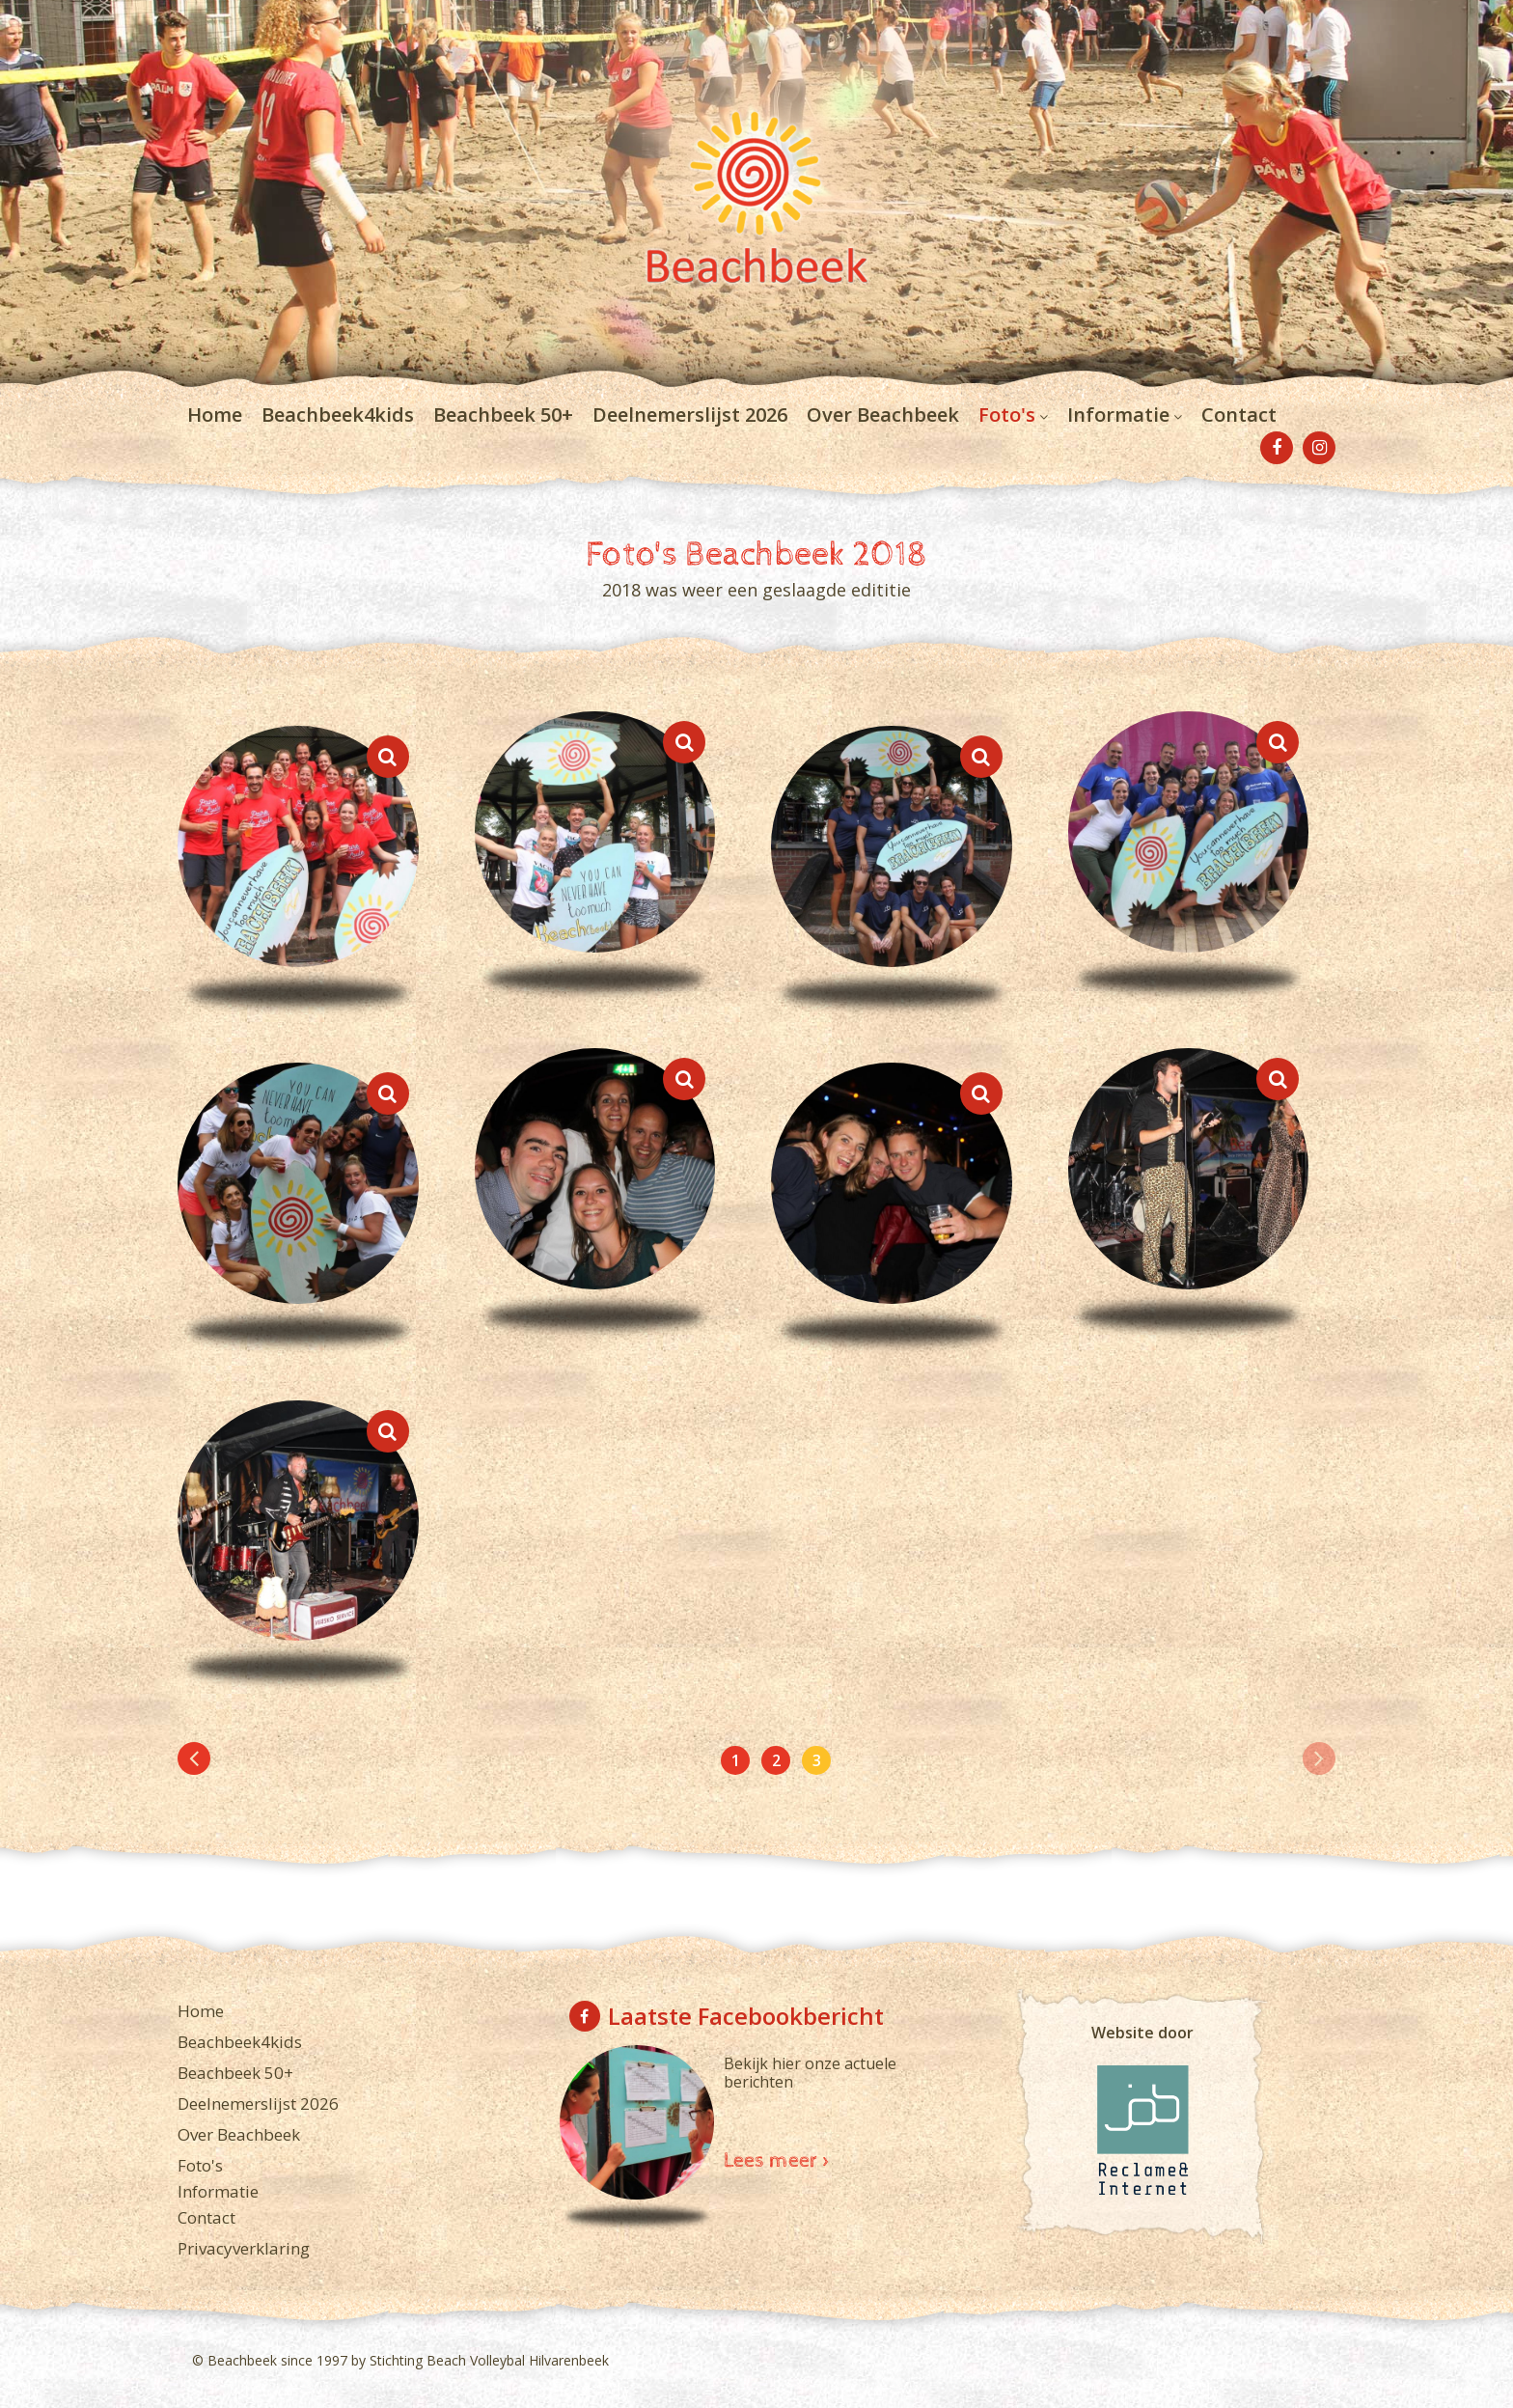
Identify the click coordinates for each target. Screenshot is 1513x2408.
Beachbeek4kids (337, 414)
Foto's (1006, 414)
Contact (1239, 414)
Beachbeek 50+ (503, 414)
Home (214, 414)
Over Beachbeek (883, 414)
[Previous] (194, 1758)
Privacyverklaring (244, 2248)
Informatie (1118, 414)
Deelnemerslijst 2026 (689, 414)
